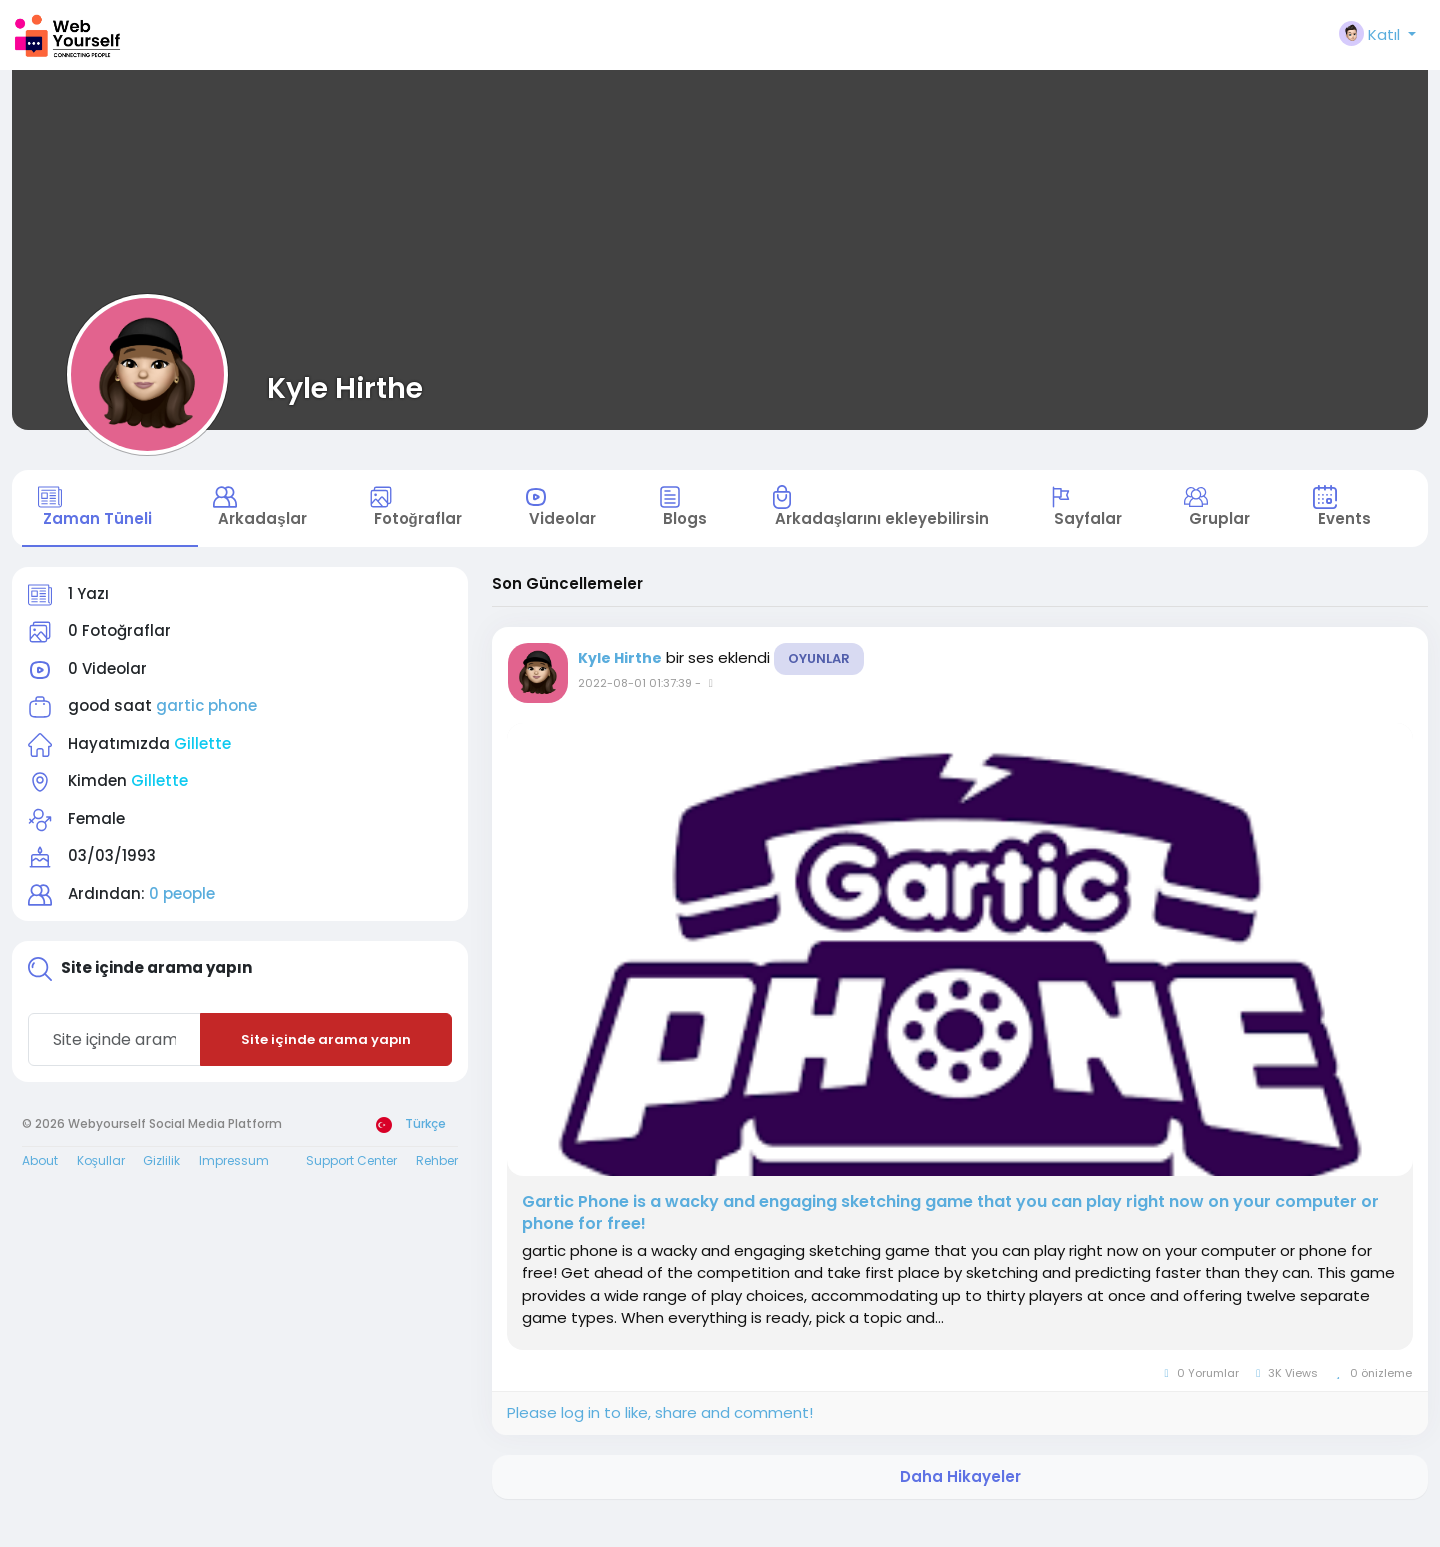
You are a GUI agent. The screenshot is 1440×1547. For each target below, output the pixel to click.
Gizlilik (161, 1188)
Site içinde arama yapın (326, 1066)
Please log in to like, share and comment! (660, 1440)
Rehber (437, 1188)
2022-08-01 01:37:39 (635, 710)
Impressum (234, 1188)
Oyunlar (819, 685)
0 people (182, 920)
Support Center (351, 1188)
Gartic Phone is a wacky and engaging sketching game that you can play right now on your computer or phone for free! (950, 1240)
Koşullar (101, 1188)
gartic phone (206, 733)
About (40, 1188)
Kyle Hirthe (345, 388)
